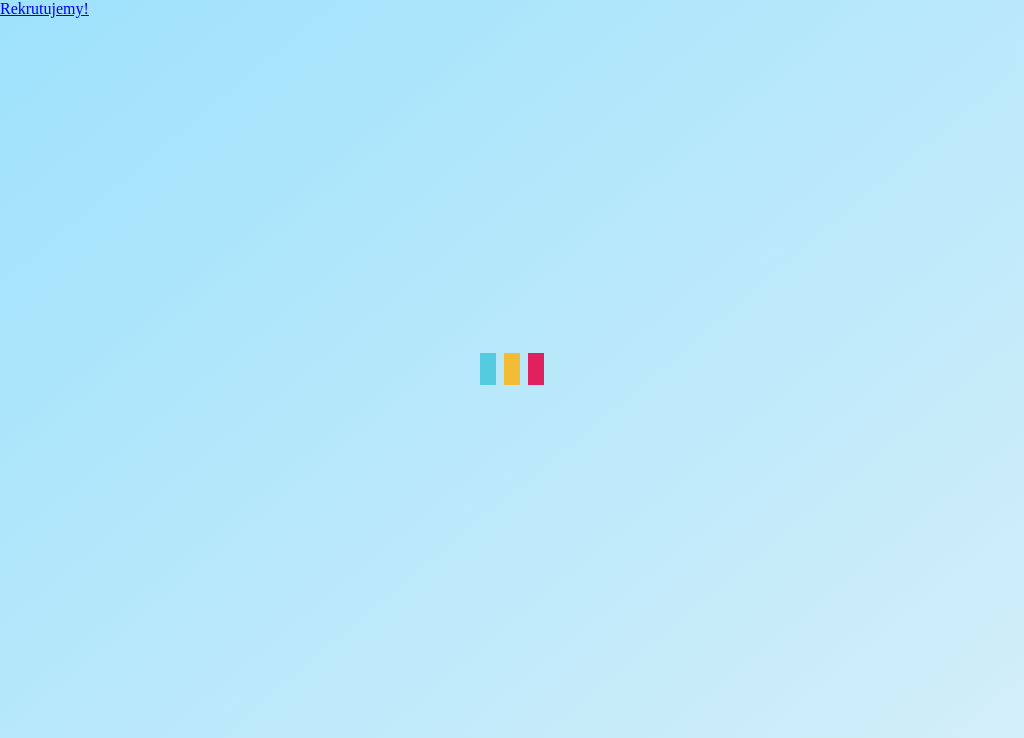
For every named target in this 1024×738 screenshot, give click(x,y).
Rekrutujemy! (44, 8)
